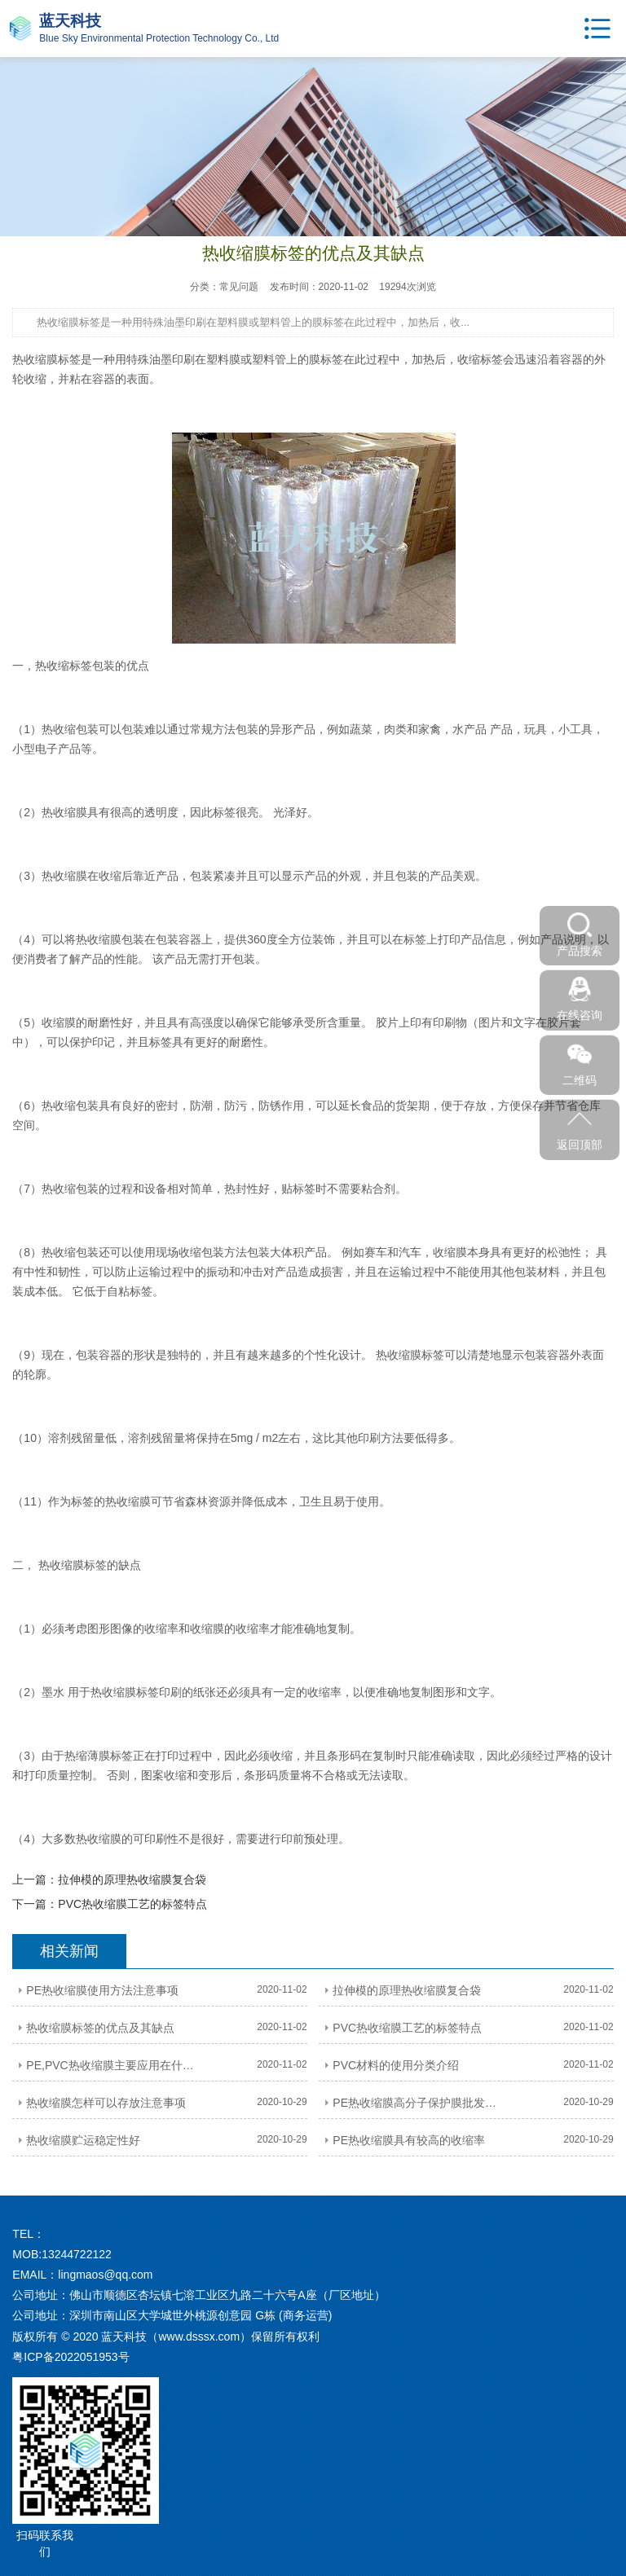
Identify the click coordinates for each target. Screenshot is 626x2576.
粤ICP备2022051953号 (70, 2356)
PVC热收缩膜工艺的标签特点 (132, 1903)
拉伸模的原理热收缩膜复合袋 (132, 1879)
